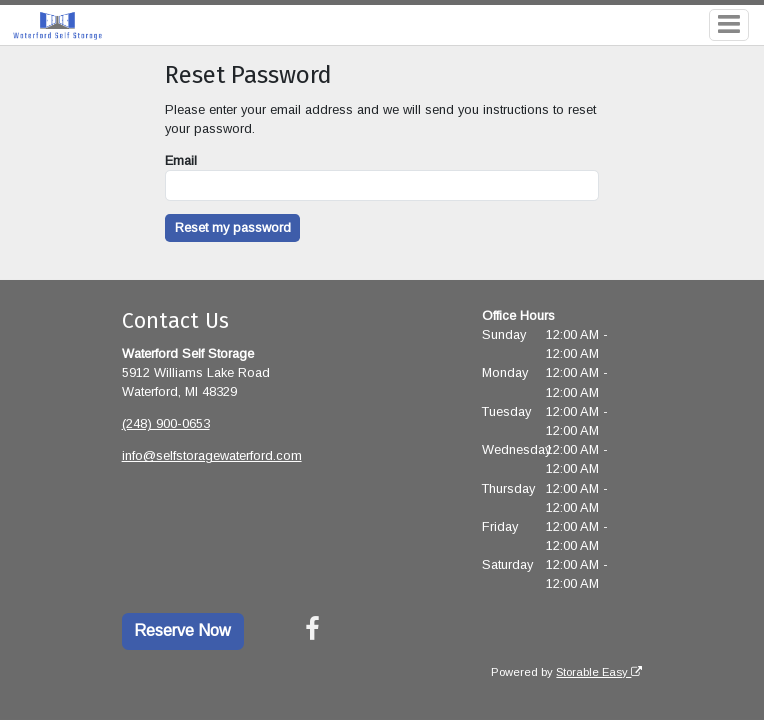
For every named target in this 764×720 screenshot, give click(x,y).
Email (181, 160)
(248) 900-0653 (166, 423)
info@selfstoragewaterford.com (212, 455)
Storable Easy (599, 672)
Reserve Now (182, 630)
